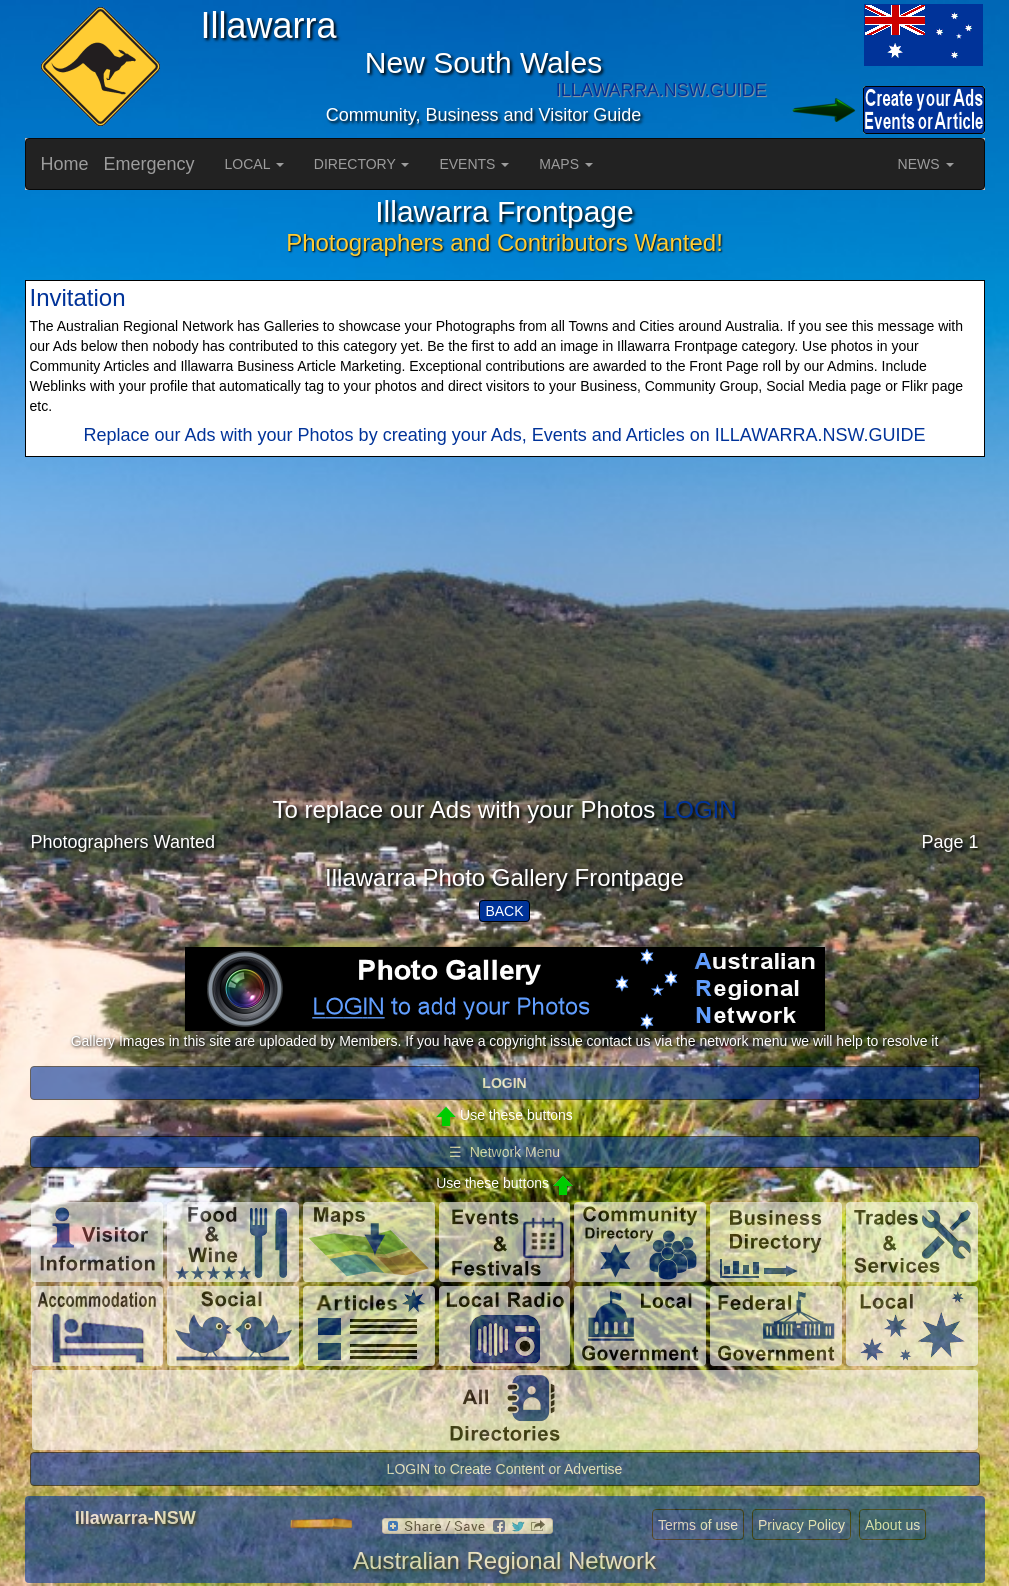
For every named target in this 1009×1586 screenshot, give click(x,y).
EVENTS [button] (474, 164)
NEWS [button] (926, 164)
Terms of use (698, 1525)
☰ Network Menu (504, 1152)
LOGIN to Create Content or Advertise (505, 1469)
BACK (504, 911)
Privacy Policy (801, 1525)
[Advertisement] (505, 657)
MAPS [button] (566, 164)
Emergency (149, 164)
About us (892, 1525)
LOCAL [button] (254, 164)
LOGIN (699, 809)
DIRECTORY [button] (362, 164)
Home (65, 164)
